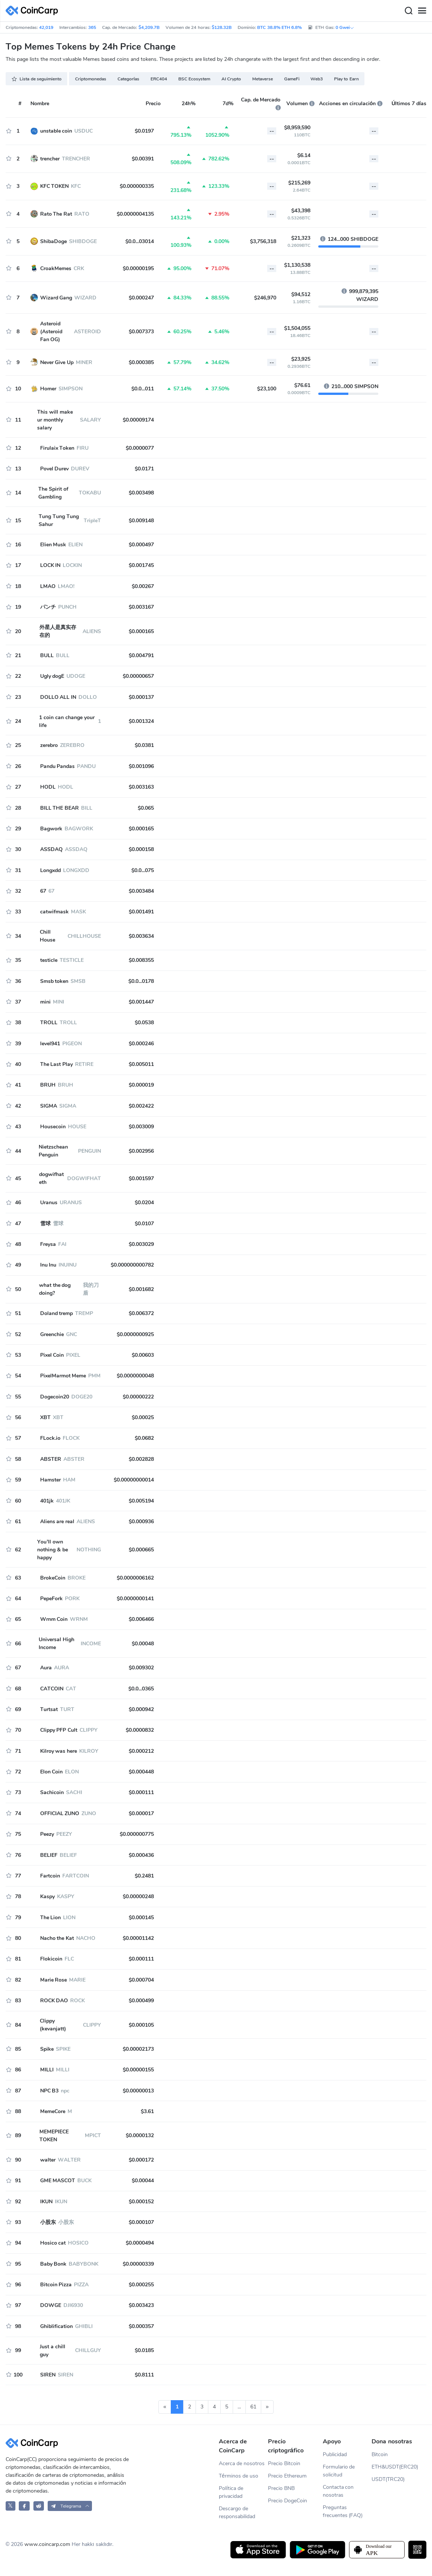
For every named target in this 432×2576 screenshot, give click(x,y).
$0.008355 (141, 960)
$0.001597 (141, 1178)
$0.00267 (143, 586)
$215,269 (299, 182)
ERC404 (159, 79)
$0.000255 (141, 2284)
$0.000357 (141, 2326)
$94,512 (300, 294)
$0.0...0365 (141, 1688)
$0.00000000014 (134, 1479)
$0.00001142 (138, 1938)
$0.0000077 (140, 448)
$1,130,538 (297, 265)
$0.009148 (141, 520)
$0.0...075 (142, 870)
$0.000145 (141, 1917)
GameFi (292, 79)
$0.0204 (144, 1202)
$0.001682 (141, 1289)
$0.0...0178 (141, 981)
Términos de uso (238, 2475)
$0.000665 (141, 1549)
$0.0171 (144, 468)
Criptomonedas (90, 79)
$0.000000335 (137, 186)
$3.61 (147, 2111)
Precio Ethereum (287, 2475)
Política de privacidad (231, 2492)
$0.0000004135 (135, 214)
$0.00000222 (138, 1396)
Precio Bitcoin (284, 2463)
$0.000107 (141, 2222)
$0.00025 (143, 1417)
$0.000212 (141, 1751)
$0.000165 (141, 631)
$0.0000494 (140, 2242)
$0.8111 (144, 2374)
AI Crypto (231, 79)
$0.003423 (141, 2305)
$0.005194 (141, 1500)
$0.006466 (141, 1619)
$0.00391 (143, 158)
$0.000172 (141, 2159)
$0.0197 (144, 131)
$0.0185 (144, 2350)
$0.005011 (141, 1064)
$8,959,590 (297, 127)
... (239, 2406)
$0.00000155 (138, 2069)
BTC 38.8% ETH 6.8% (279, 27)
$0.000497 (141, 544)
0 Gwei (345, 27)
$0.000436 (141, 1855)
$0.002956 (141, 1151)
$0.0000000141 (135, 1598)
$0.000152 (141, 2201)
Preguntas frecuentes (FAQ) (343, 2511)
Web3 (316, 79)
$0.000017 (141, 1813)
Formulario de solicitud (339, 2470)
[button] (70, 2506)
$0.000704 (141, 1979)
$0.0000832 (140, 1730)
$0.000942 (141, 1709)
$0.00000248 (138, 1896)
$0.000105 (141, 2025)
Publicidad (335, 2454)
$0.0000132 (140, 2135)
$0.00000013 (138, 2090)
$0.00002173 (138, 2049)
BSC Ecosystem (194, 79)
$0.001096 (141, 766)
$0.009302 (141, 1667)
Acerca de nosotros (242, 2463)
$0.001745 (141, 565)
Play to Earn (346, 79)
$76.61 (302, 385)
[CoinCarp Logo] (34, 11)
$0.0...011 (142, 388)
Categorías (128, 79)
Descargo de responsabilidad (237, 2512)
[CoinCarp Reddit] (38, 2506)
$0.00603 (143, 1355)
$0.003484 (141, 891)
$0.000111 (141, 1792)
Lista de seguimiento (36, 78)
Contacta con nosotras (338, 2491)
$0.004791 (141, 655)
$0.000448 (141, 1771)
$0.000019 (141, 1084)
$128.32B (222, 27)
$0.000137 (141, 697)
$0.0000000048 (135, 1375)
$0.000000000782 (132, 1264)
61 (253, 2406)
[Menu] (421, 11)
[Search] (408, 11)
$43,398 (300, 210)
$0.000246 (141, 1043)
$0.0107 (144, 1223)
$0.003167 (141, 607)
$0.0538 (144, 1022)
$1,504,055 (297, 328)
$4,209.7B (149, 27)
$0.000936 (141, 1521)
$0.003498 (141, 492)
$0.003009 (141, 1126)
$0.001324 (141, 721)
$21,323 (300, 238)
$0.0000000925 (135, 1334)
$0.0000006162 (135, 1577)
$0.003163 (141, 787)
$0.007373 (141, 331)
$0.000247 (141, 297)
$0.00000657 (138, 676)
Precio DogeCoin (287, 2500)
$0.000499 (141, 2000)
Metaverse (262, 79)
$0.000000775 (137, 1834)
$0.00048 (143, 1643)
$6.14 (303, 155)
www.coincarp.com (47, 2544)
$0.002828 (141, 1459)
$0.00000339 (138, 2264)
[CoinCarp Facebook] (24, 2506)
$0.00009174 (138, 419)
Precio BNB (281, 2488)
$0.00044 (143, 2180)
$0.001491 (141, 911)
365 (92, 27)
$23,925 (300, 359)
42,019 (46, 27)
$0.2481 (144, 1875)
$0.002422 (141, 1106)
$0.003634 (141, 936)
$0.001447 (141, 1001)
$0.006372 (141, 1313)
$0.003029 (141, 1244)
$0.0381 (144, 745)
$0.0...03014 (139, 241)
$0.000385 (141, 362)
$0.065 (146, 808)
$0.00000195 (138, 268)
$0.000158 (141, 849)
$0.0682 (144, 1438)
